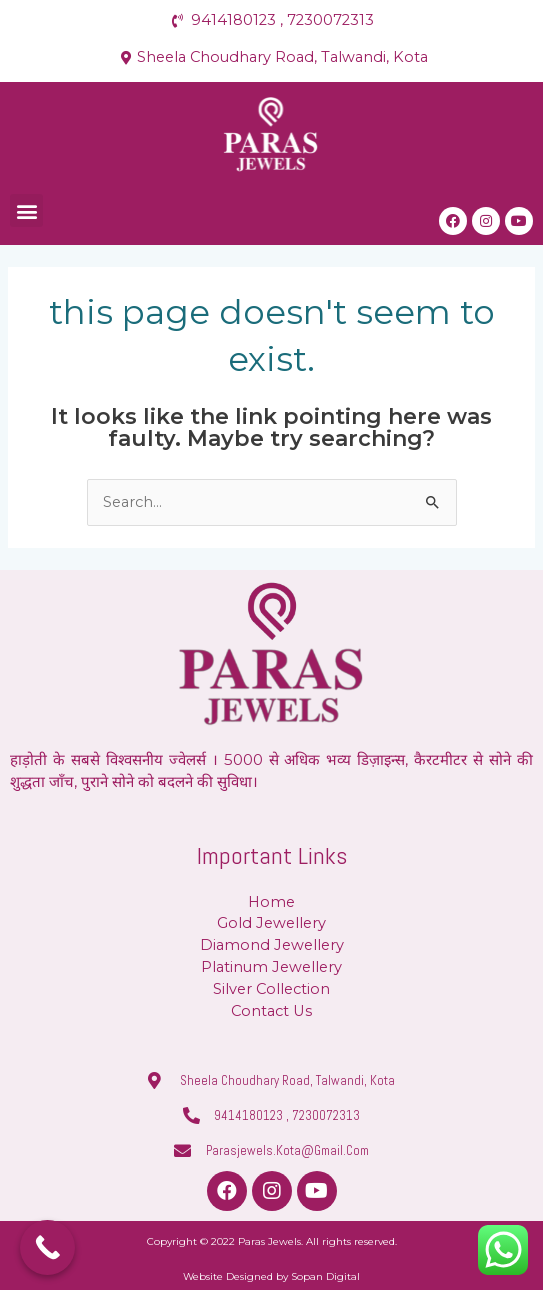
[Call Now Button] (47, 1247)
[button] (26, 210)
